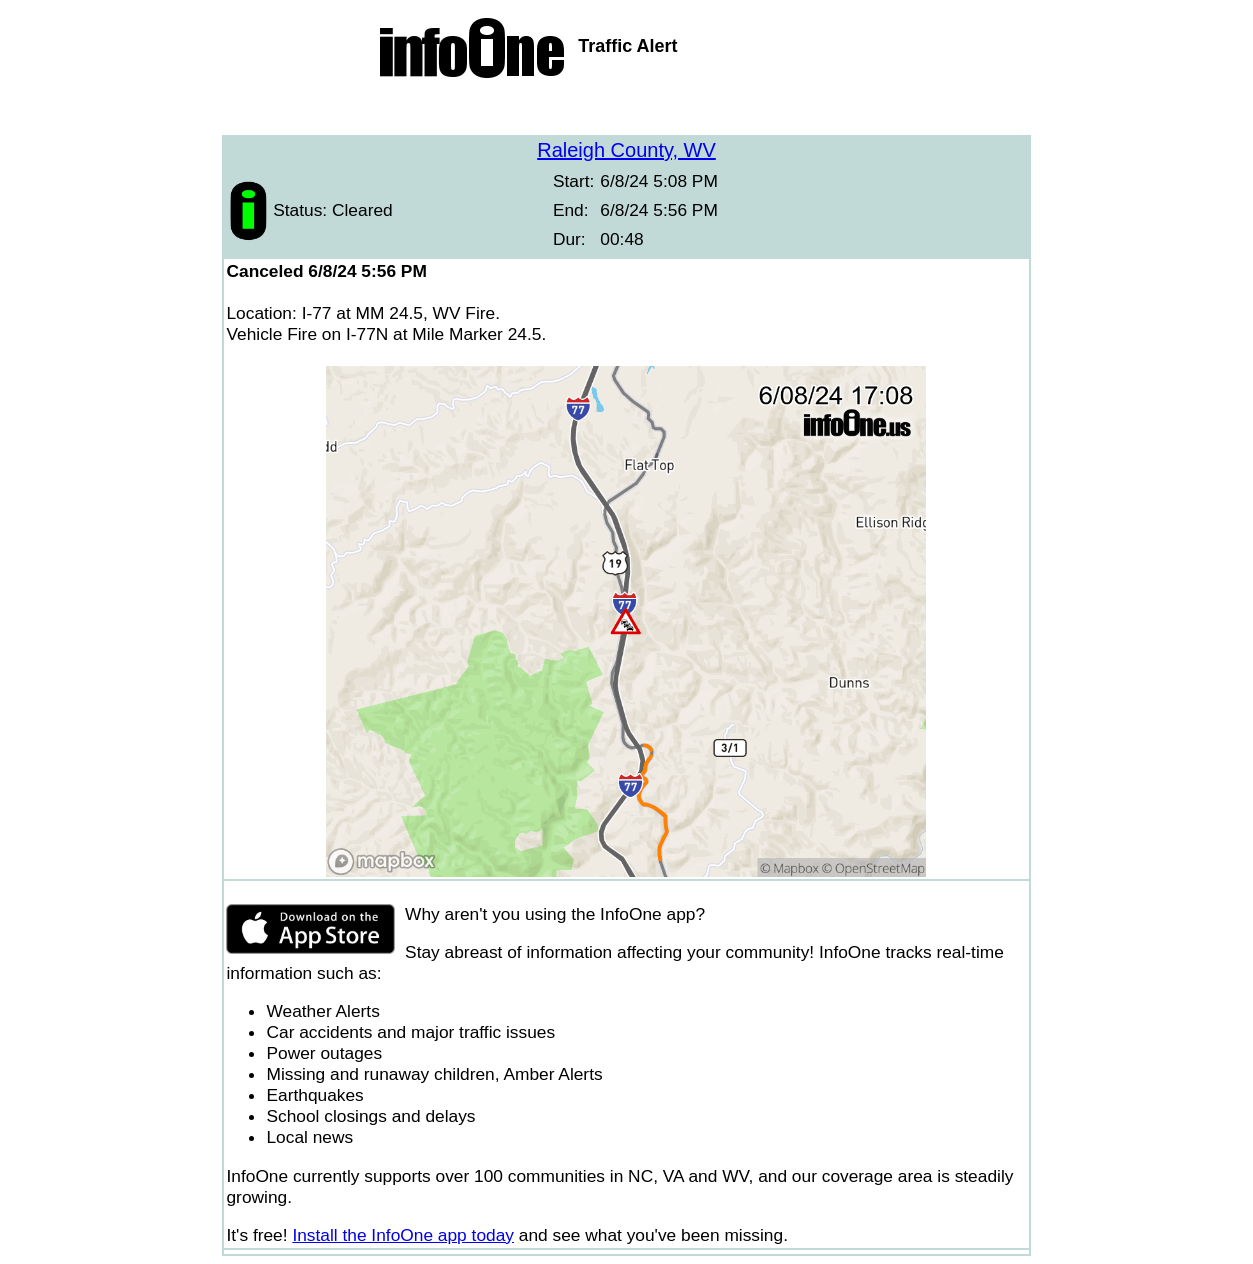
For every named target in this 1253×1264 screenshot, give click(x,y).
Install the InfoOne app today (403, 1235)
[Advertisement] (627, 110)
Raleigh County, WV (626, 150)
